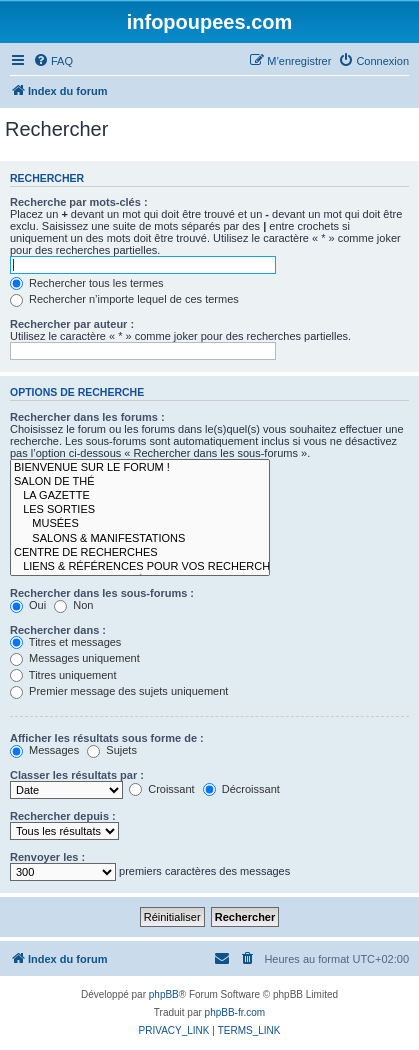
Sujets (112, 750)
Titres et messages (65, 642)
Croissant (162, 789)
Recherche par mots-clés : (79, 202)
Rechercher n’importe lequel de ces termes (124, 299)
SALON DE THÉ (140, 482)
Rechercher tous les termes (87, 283)
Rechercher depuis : (63, 816)
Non (73, 605)
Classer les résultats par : (77, 775)
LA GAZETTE (140, 496)
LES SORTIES (140, 510)
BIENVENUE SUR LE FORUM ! (140, 468)
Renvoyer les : (47, 857)
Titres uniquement (63, 675)
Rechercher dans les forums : (87, 417)
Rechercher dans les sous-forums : (102, 593)
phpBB (164, 994)
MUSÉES (140, 524)
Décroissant (241, 789)
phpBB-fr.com (235, 1012)
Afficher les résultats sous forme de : (107, 738)
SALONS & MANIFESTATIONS (140, 539)
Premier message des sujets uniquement (119, 691)
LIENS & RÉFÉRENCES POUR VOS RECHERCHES (140, 567)
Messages (44, 750)
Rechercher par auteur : (72, 324)
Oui (28, 605)
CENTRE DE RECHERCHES (140, 553)
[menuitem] (53, 61)
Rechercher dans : (58, 630)
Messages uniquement (75, 658)
